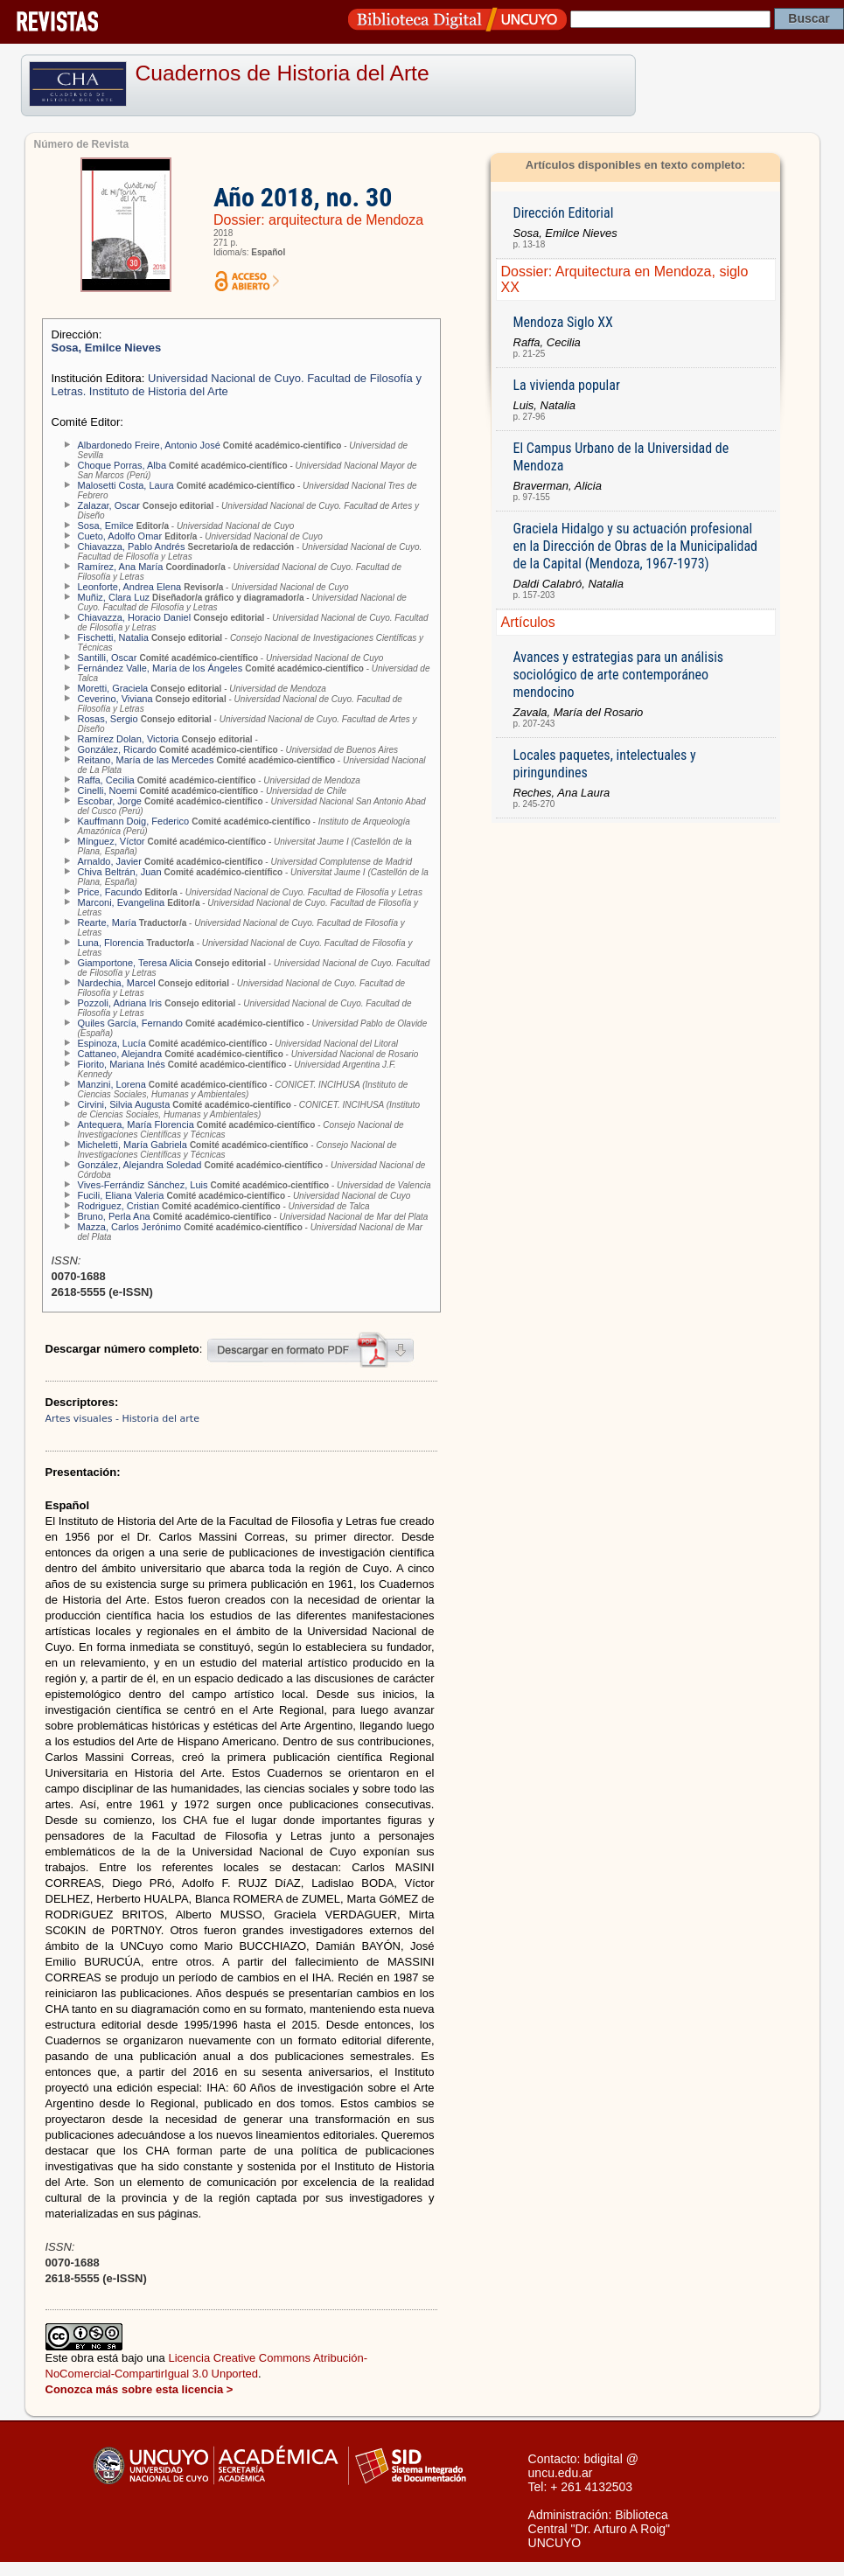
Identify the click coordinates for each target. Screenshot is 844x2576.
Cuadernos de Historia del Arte (282, 73)
